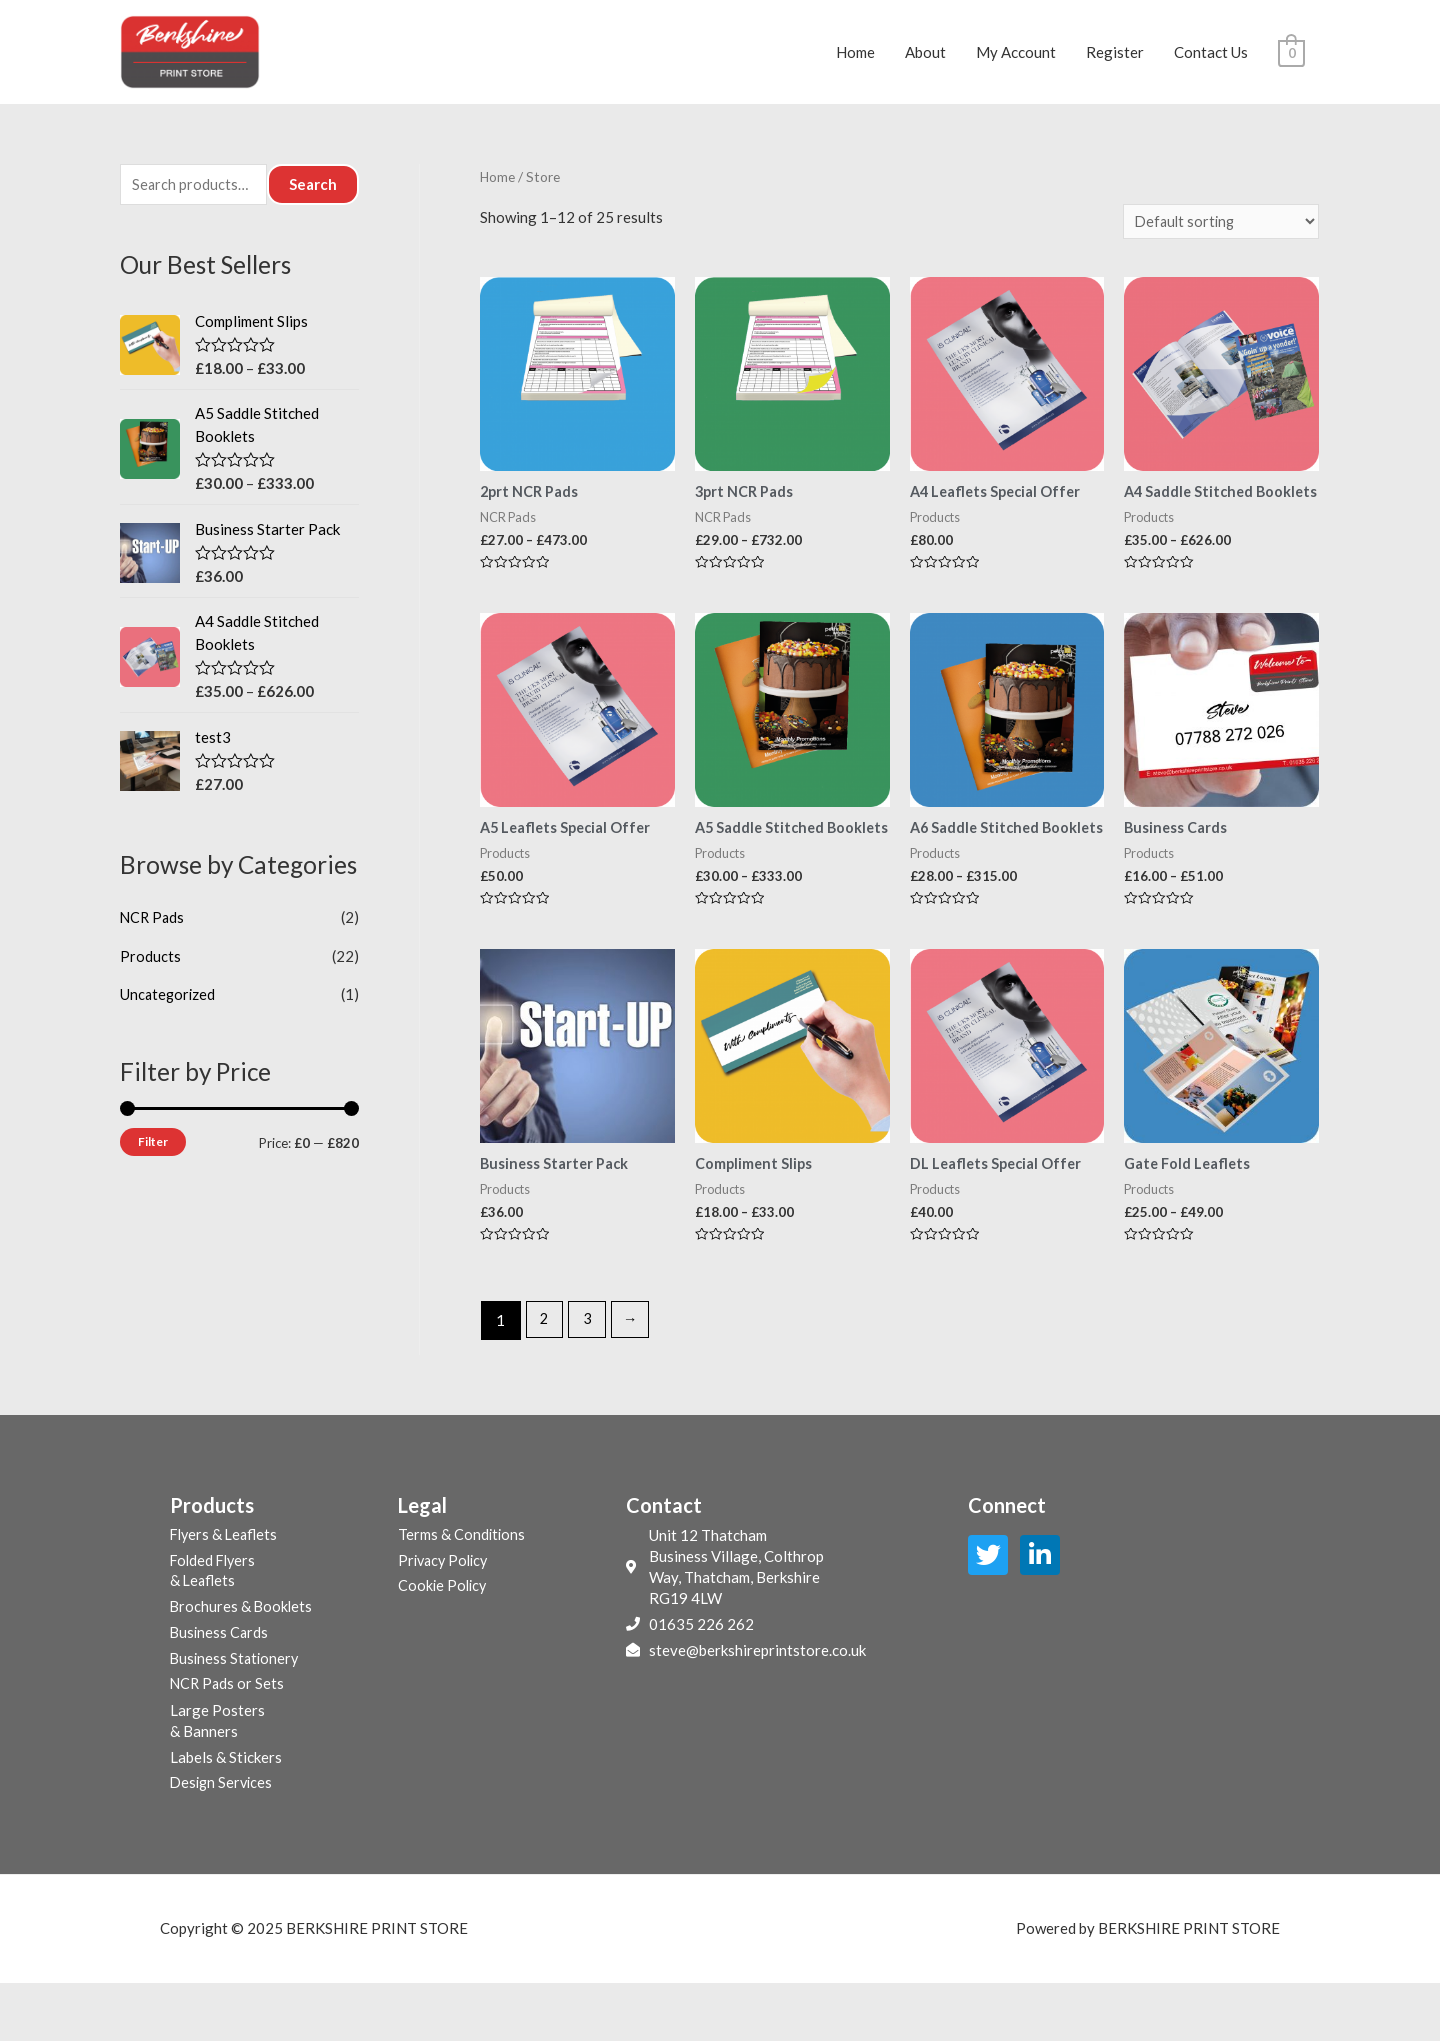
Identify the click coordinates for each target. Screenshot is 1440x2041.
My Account (1016, 58)
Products (150, 968)
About (925, 58)
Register (1115, 58)
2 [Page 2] (545, 1376)
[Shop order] (1218, 232)
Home (855, 58)
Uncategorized (169, 1005)
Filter (153, 1152)
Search (313, 196)
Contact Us (1211, 58)
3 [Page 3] (589, 1376)
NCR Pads (153, 930)
